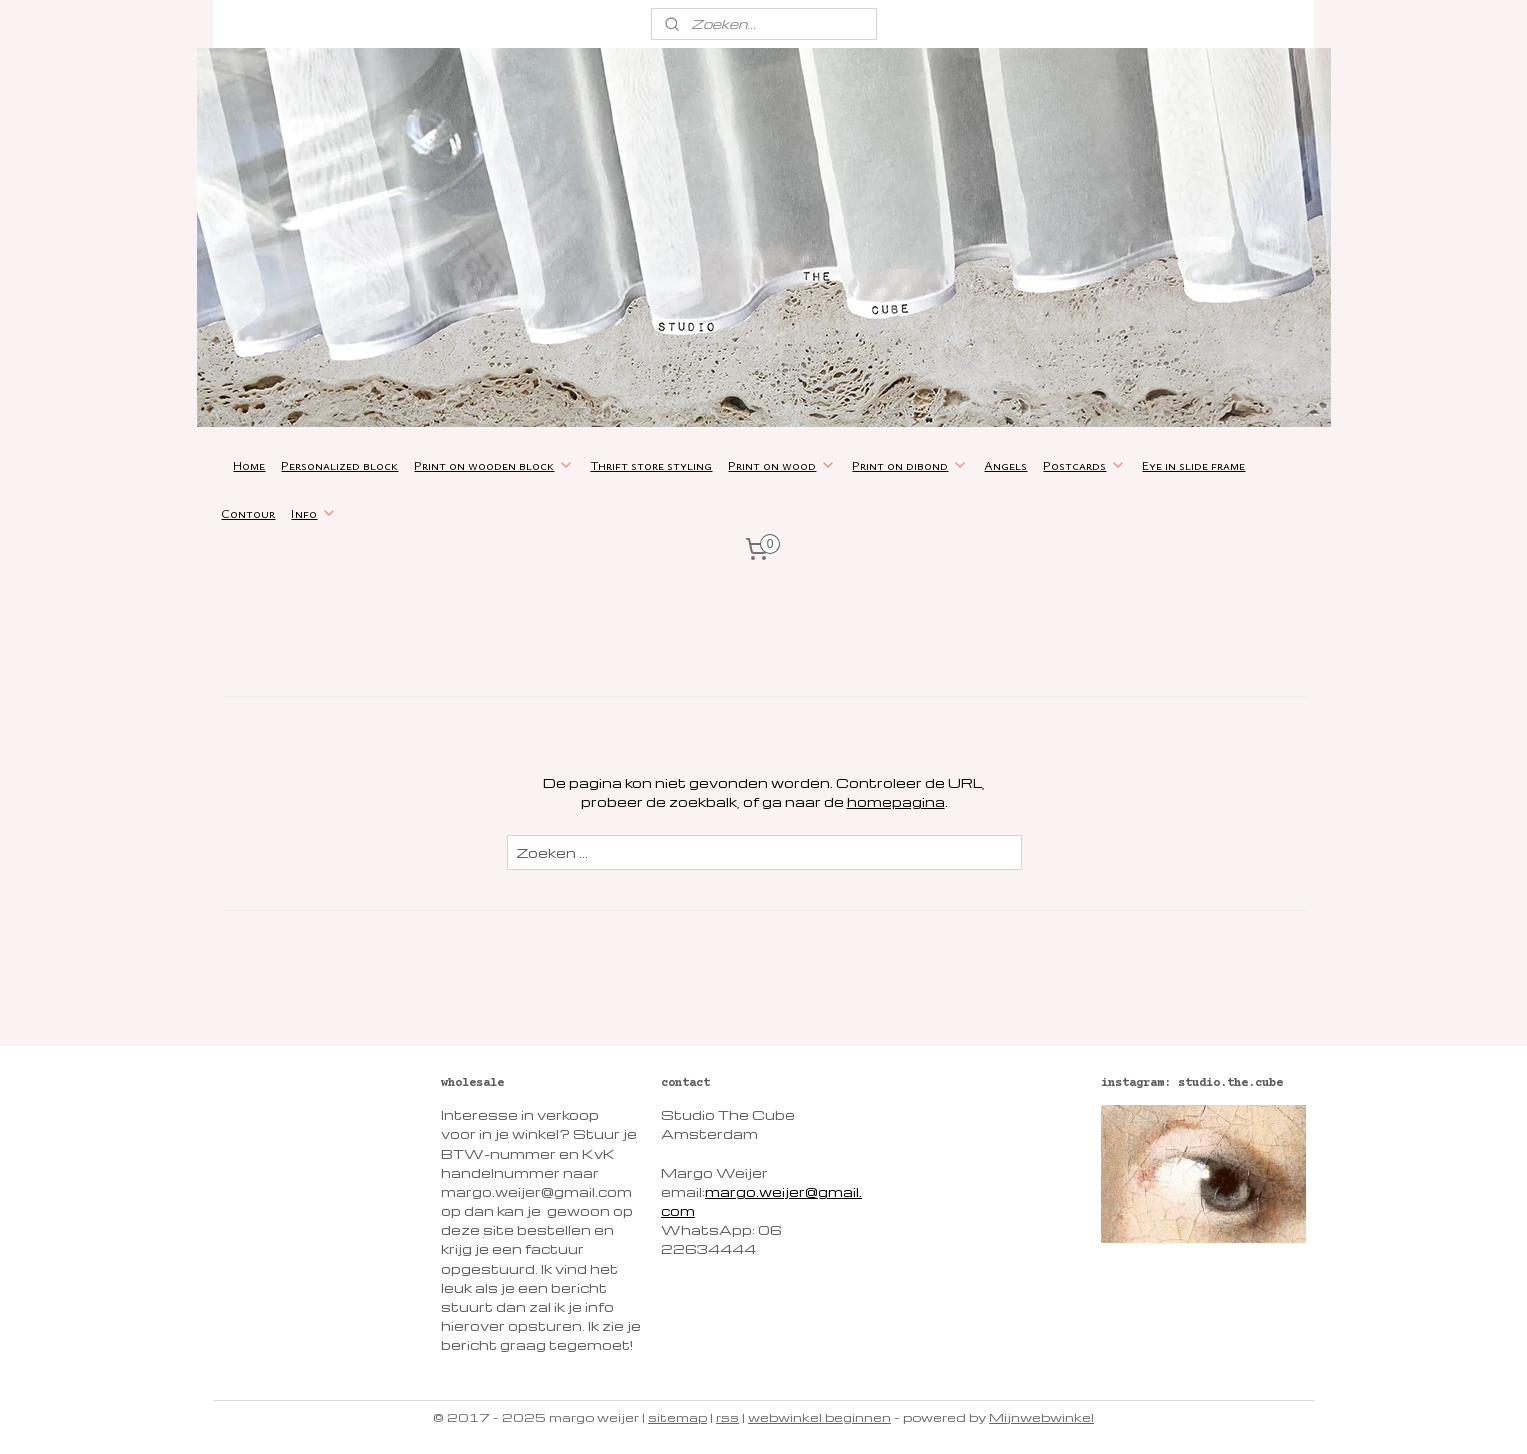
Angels (1005, 465)
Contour (248, 513)
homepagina (895, 801)
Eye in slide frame (1193, 465)
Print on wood (782, 465)
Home (249, 465)
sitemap (677, 1417)
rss (727, 1417)
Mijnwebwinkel (1041, 1417)
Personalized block (339, 465)
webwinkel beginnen (819, 1417)
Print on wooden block (494, 465)
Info (314, 513)
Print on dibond (910, 465)
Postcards (1084, 465)
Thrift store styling (651, 465)
